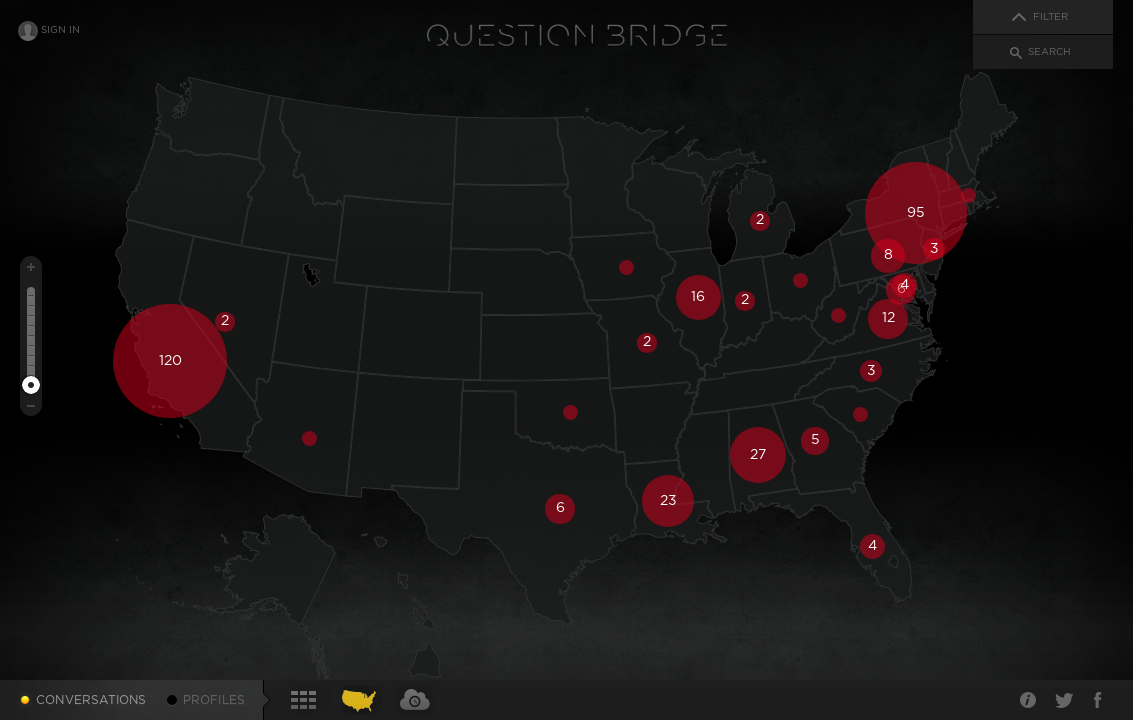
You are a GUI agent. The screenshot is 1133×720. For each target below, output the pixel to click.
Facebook (1098, 700)
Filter (1050, 17)
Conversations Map (362, 700)
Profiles (214, 700)
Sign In (60, 30)
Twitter (1063, 700)
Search (1049, 52)
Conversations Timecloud (414, 700)
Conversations (91, 700)
